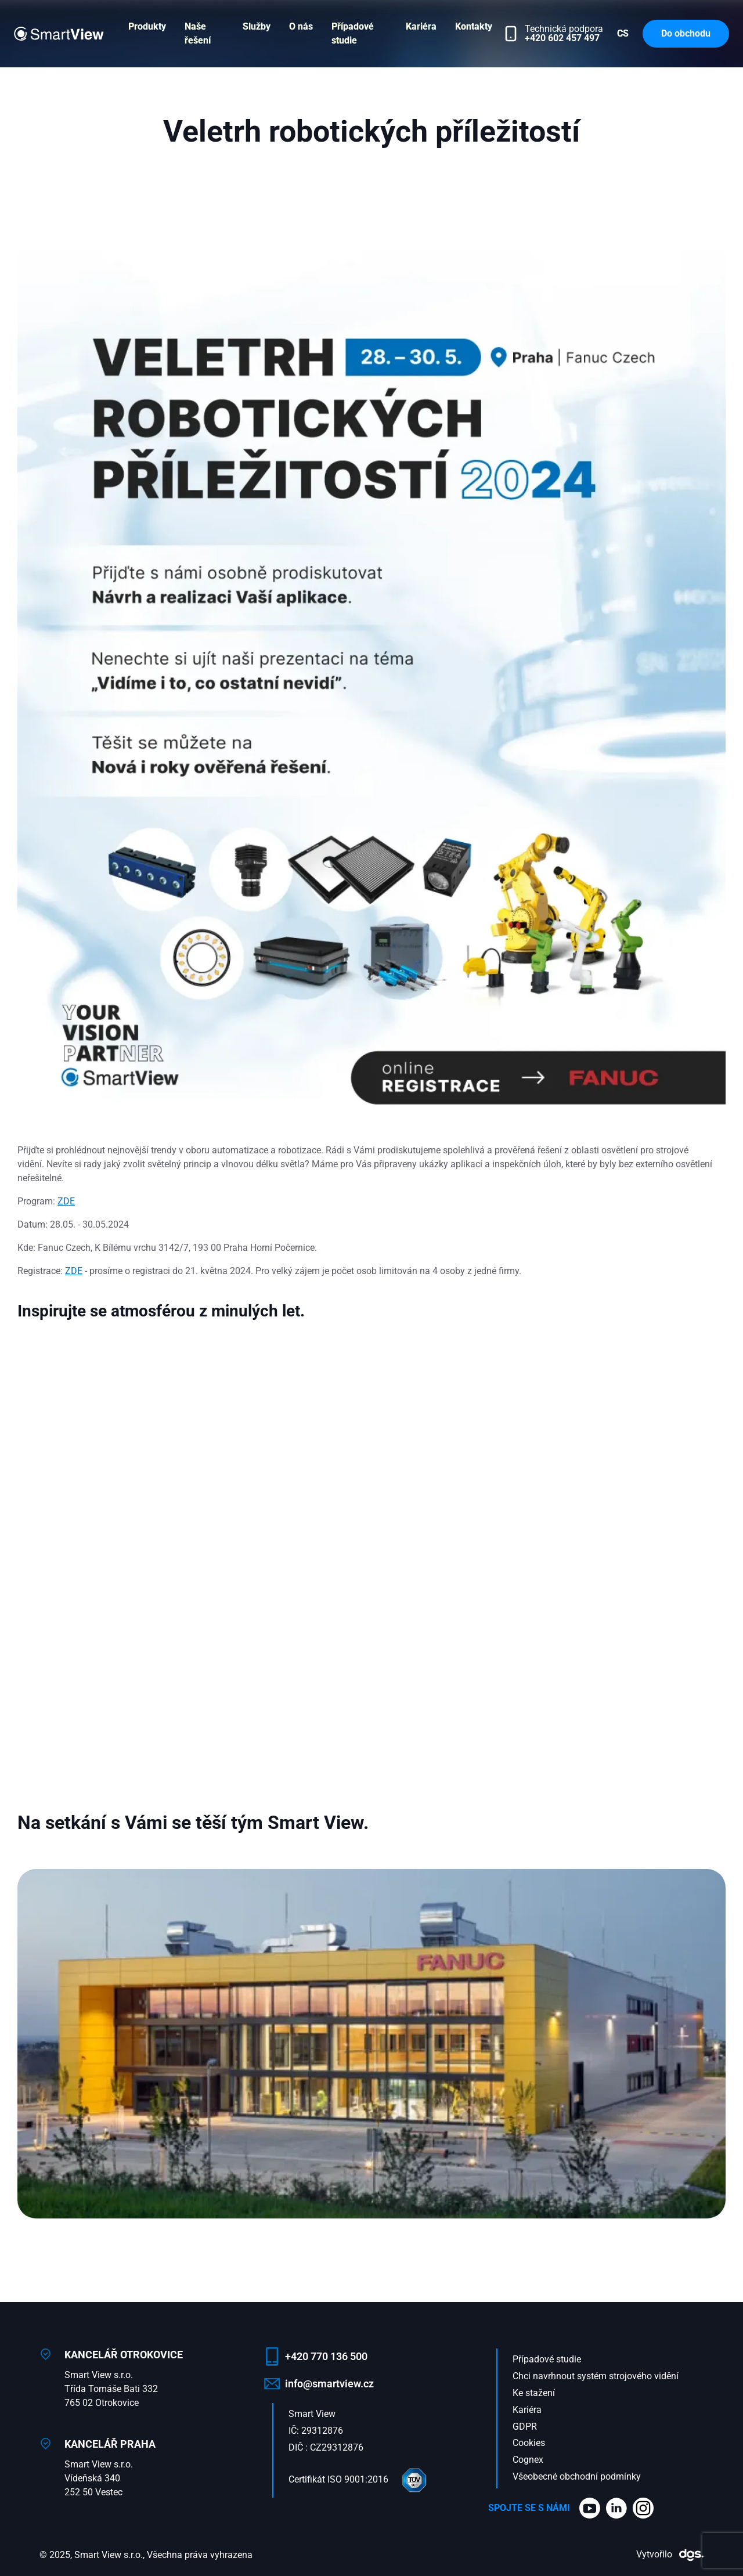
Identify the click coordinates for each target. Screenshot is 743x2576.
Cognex (528, 2459)
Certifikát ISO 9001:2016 (358, 2479)
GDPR (525, 2426)
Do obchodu (685, 33)
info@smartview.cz (329, 2383)
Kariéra (421, 26)
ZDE (66, 1201)
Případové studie (352, 33)
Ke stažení (534, 2392)
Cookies (529, 2442)
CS (623, 33)
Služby (256, 26)
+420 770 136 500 (326, 2356)
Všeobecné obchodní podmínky (577, 2476)
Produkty (147, 26)
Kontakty (473, 26)
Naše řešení (198, 33)
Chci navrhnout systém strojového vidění (596, 2376)
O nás (301, 26)
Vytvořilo (670, 2554)
